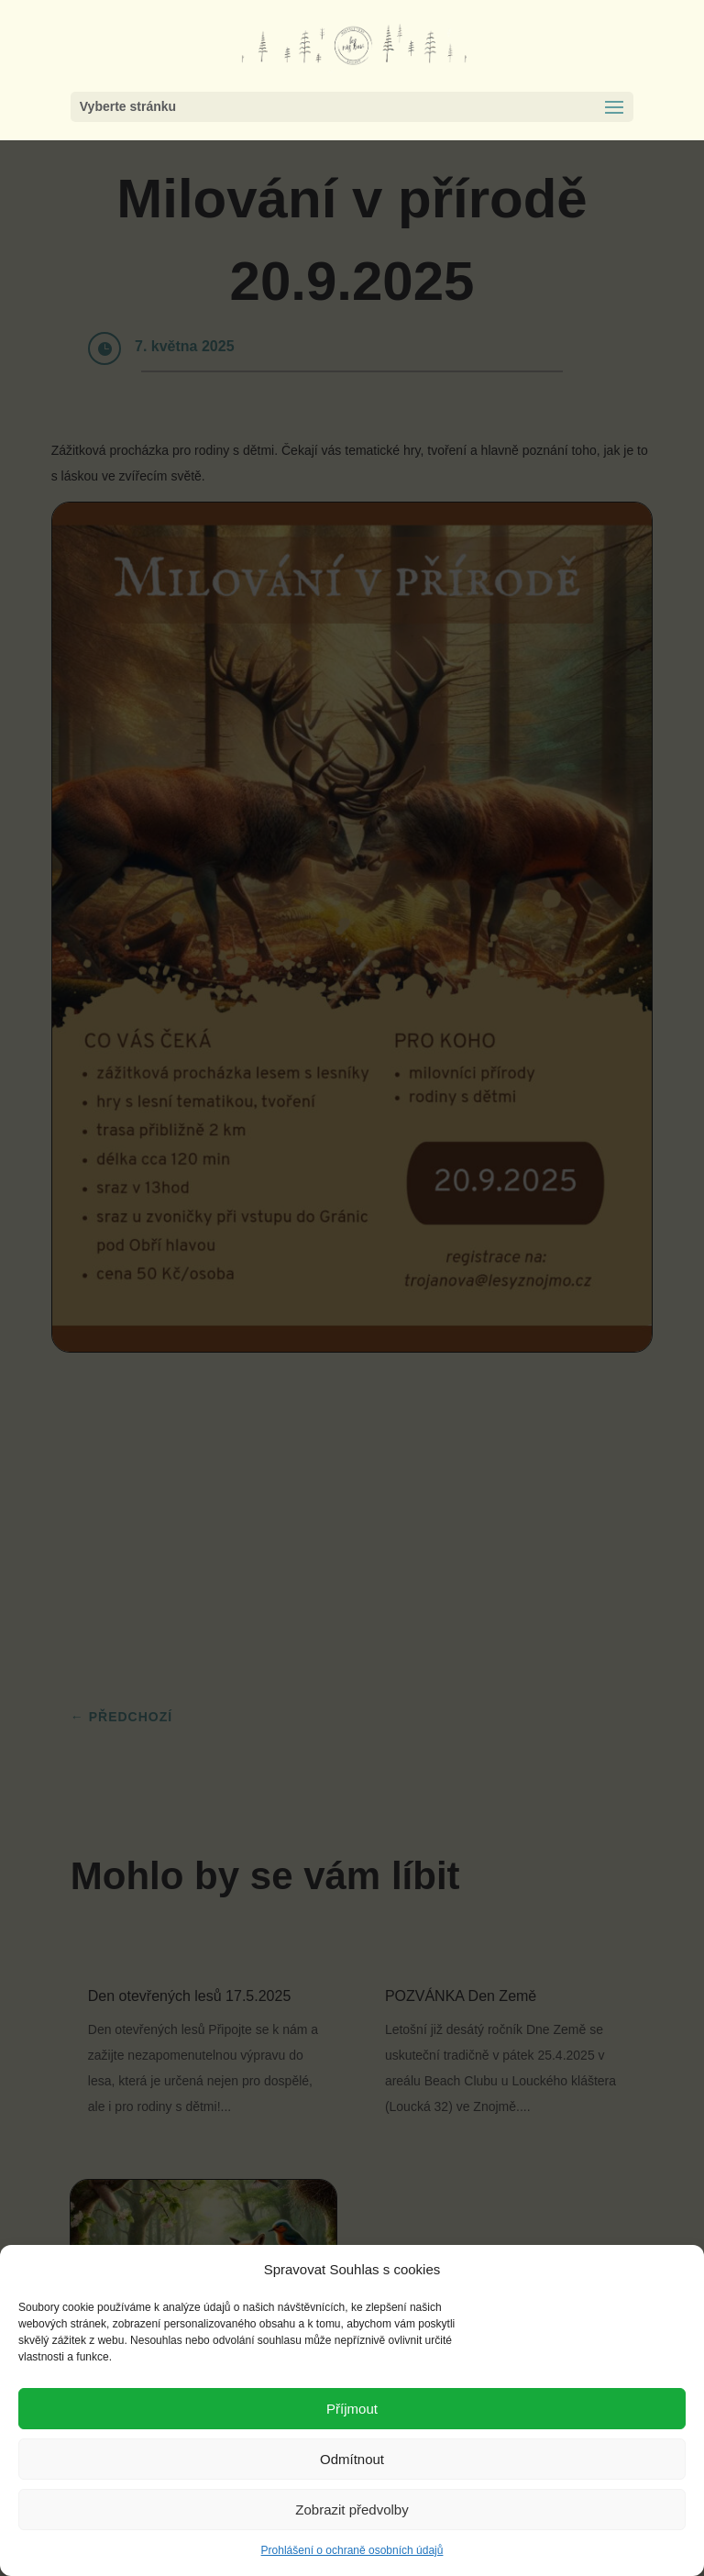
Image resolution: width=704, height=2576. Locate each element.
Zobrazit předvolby (351, 2509)
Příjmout (352, 2408)
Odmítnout (352, 2459)
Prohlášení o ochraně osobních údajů (352, 2550)
